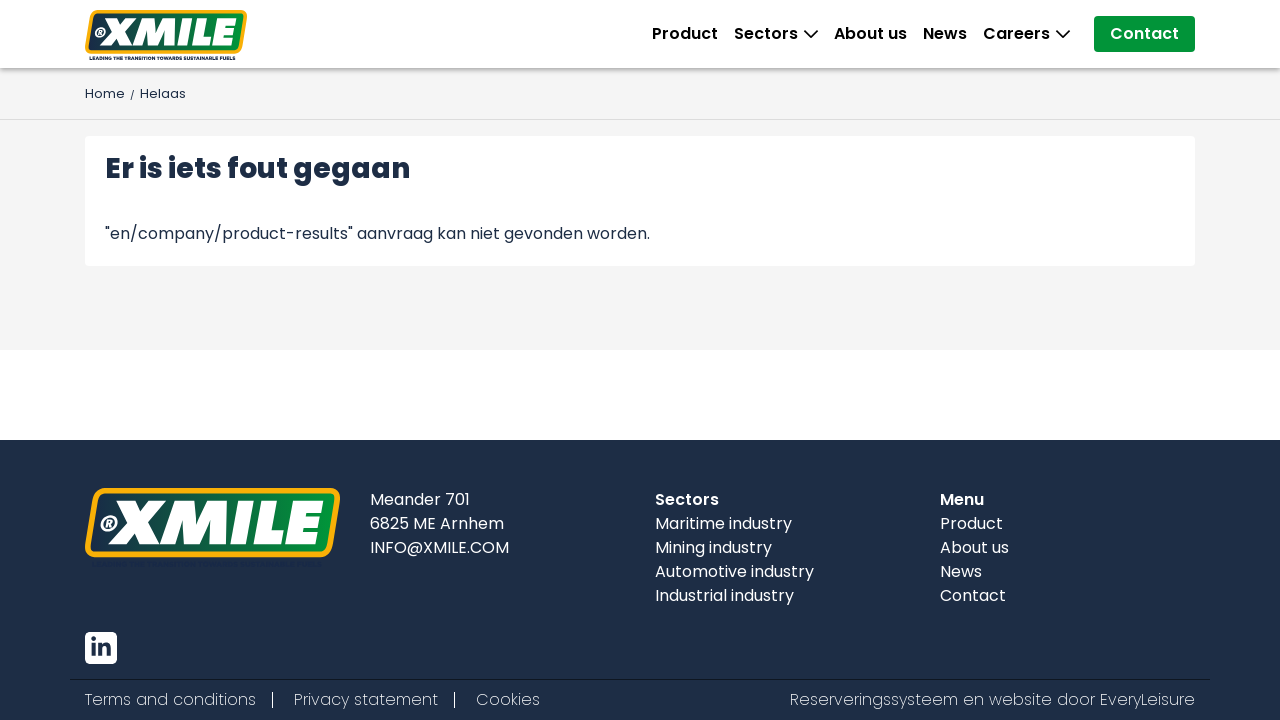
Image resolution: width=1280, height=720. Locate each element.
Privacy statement (366, 699)
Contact (1144, 33)
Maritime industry (723, 523)
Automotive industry (734, 571)
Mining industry (713, 547)
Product (685, 33)
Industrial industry (724, 595)
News (945, 33)
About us (870, 33)
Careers (1020, 33)
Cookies (508, 699)
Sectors (770, 33)
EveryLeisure (1147, 699)
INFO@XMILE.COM (439, 547)
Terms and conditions (170, 699)
